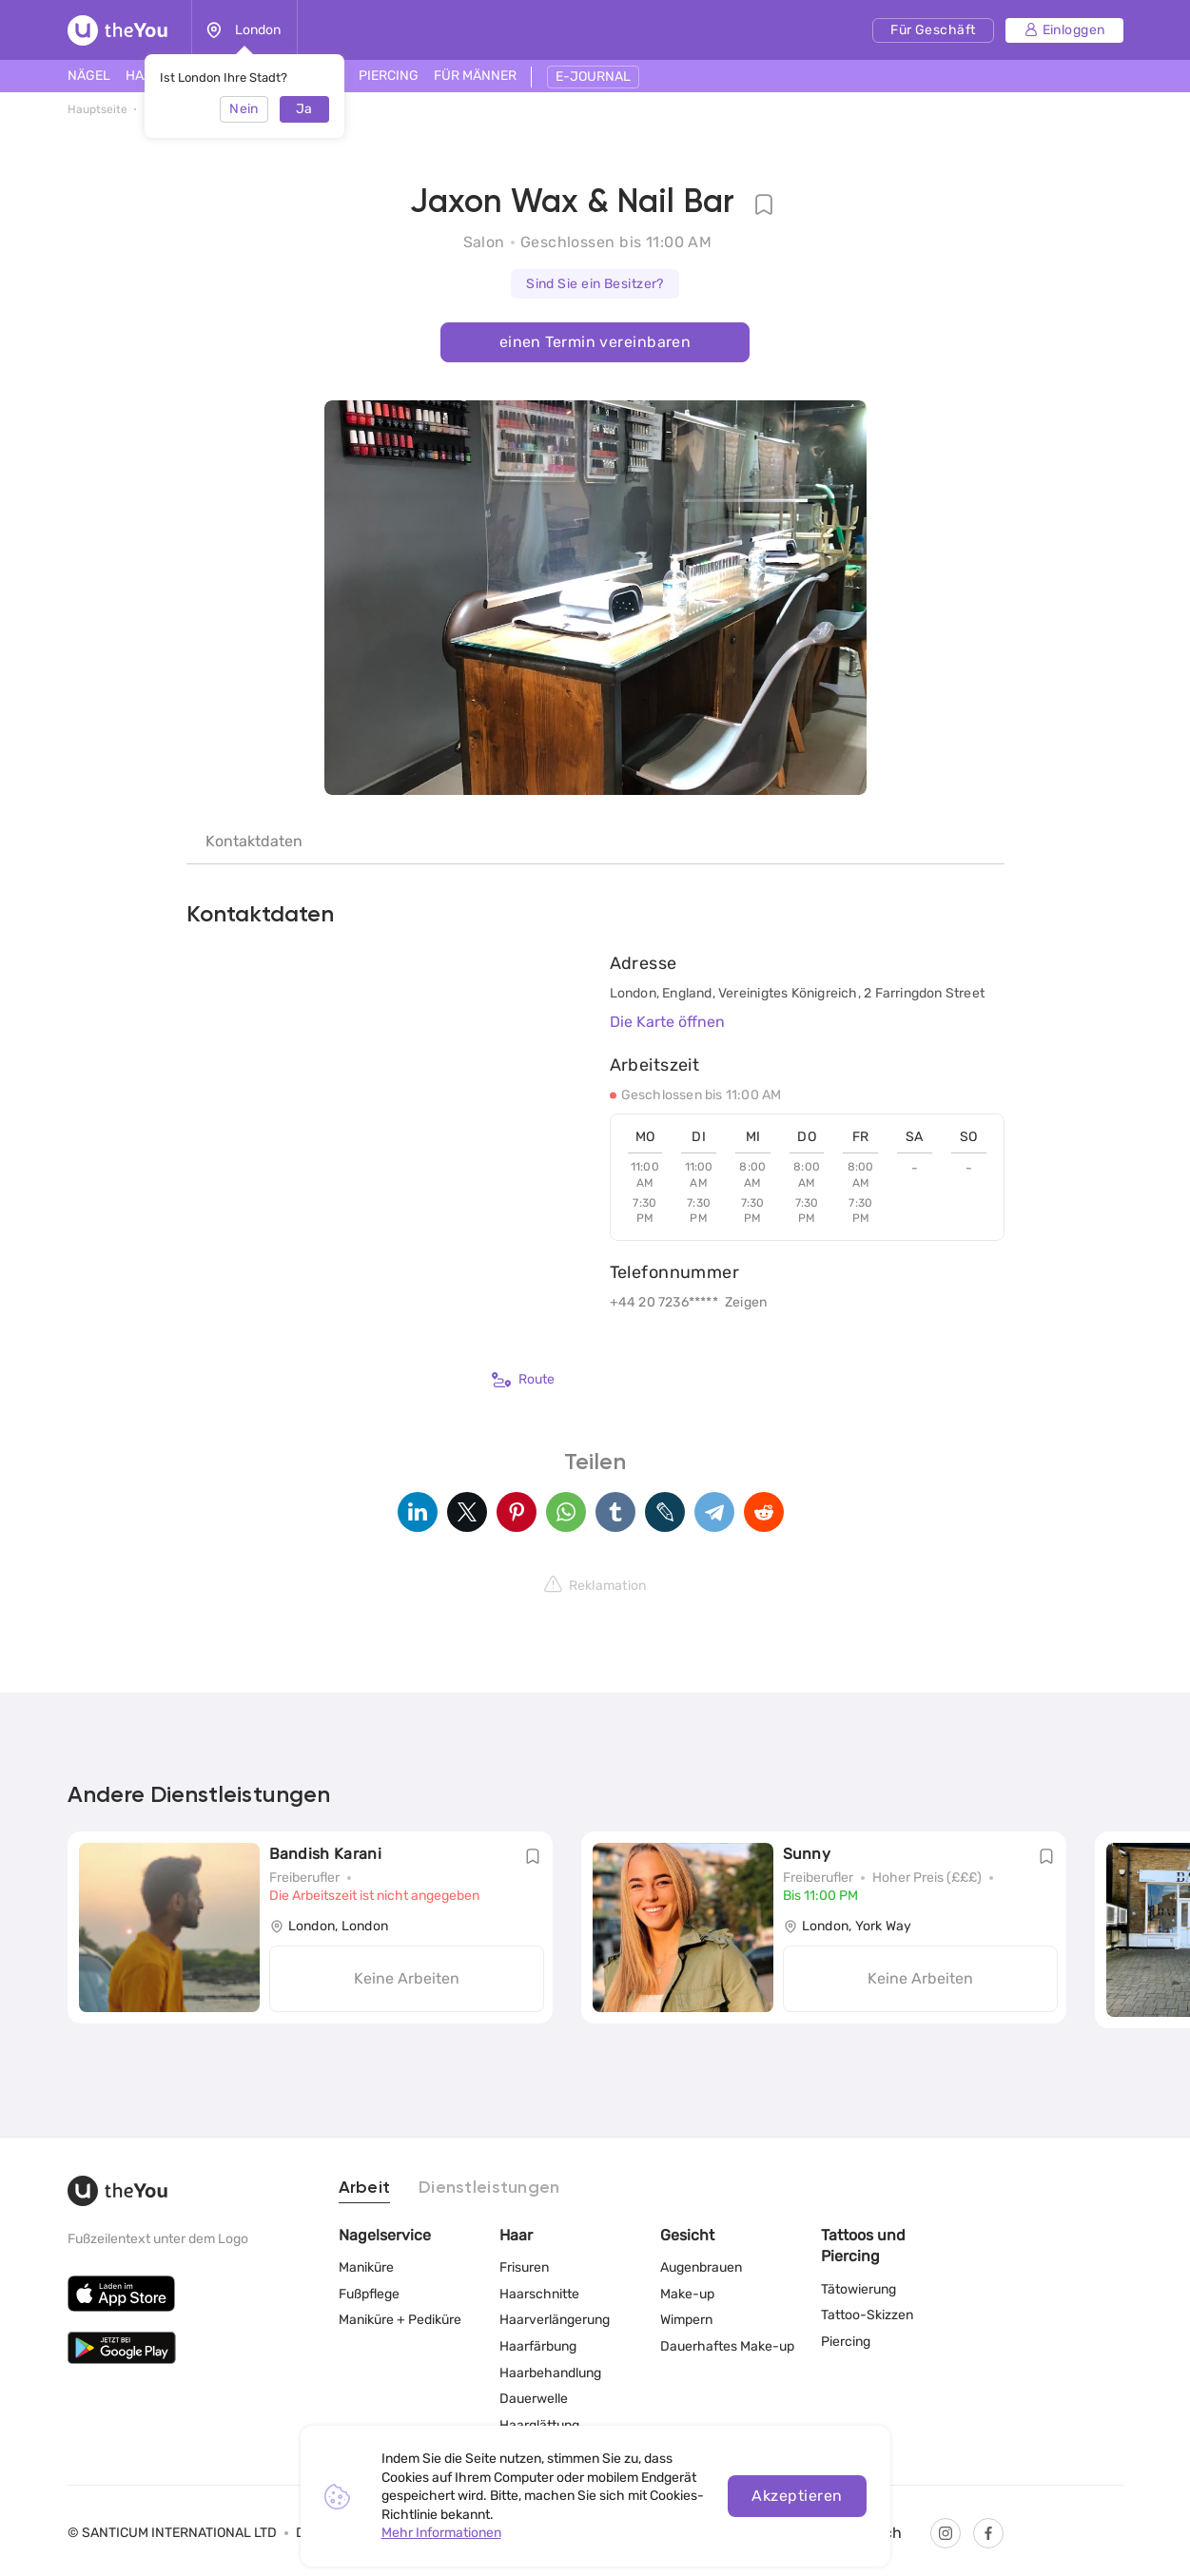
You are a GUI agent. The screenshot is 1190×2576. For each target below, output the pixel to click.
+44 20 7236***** (664, 1302)
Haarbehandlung (550, 2372)
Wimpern (686, 2320)
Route (523, 1379)
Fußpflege (369, 2294)
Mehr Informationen (441, 2533)
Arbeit (365, 2188)
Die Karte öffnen (667, 1022)
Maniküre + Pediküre (400, 2320)
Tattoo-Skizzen (867, 2315)
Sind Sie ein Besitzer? (595, 284)
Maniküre (366, 2267)
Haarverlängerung (554, 2320)
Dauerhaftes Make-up (727, 2346)
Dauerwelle (533, 2399)
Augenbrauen (701, 2267)
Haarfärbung (537, 2346)
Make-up (687, 2294)
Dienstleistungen (489, 2188)
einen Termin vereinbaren (595, 342)
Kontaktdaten (253, 841)
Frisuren (524, 2267)
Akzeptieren (796, 2496)
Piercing (845, 2342)
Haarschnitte (539, 2294)
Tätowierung (858, 2288)
